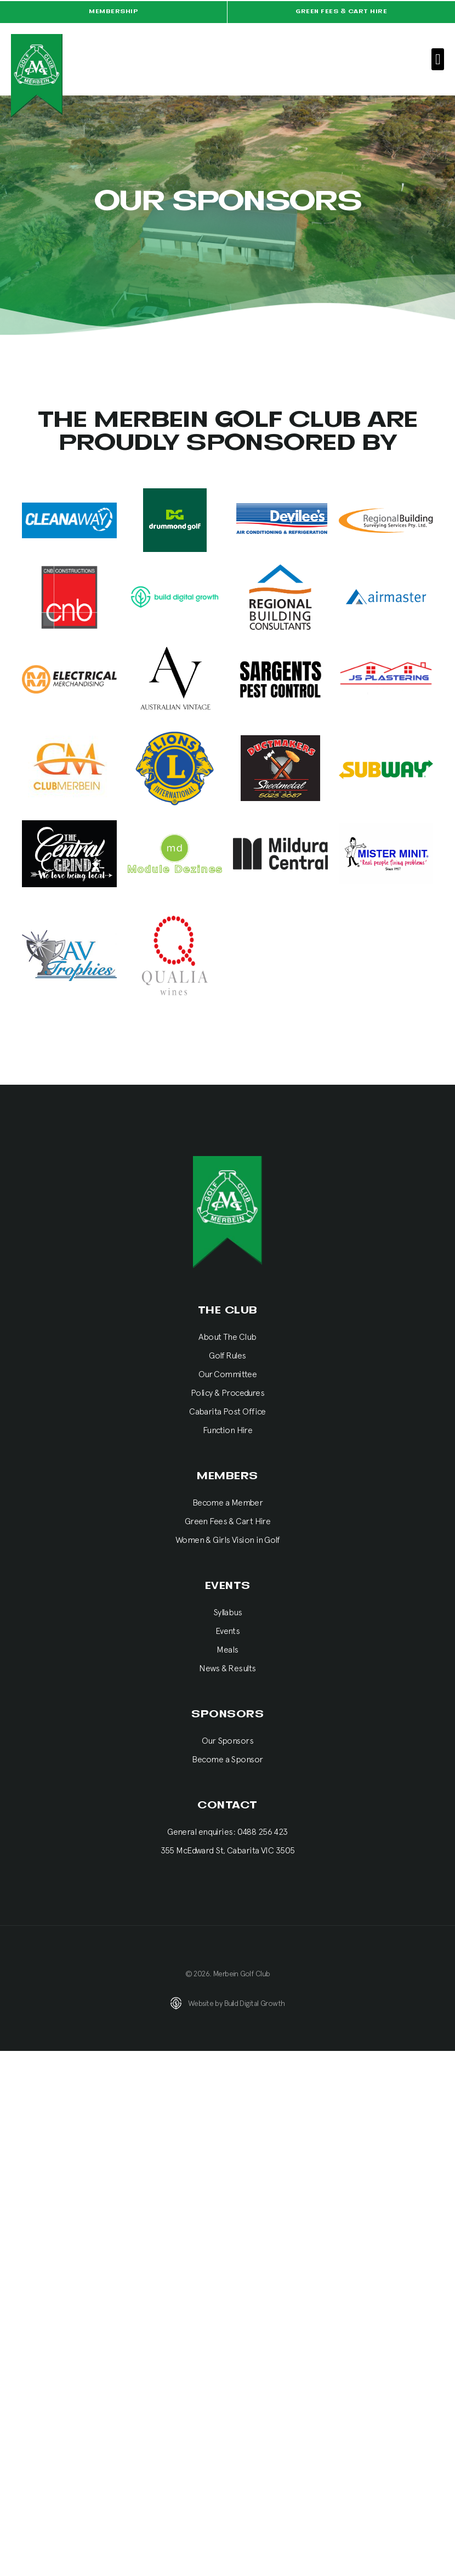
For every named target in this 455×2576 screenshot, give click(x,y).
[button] (437, 59)
